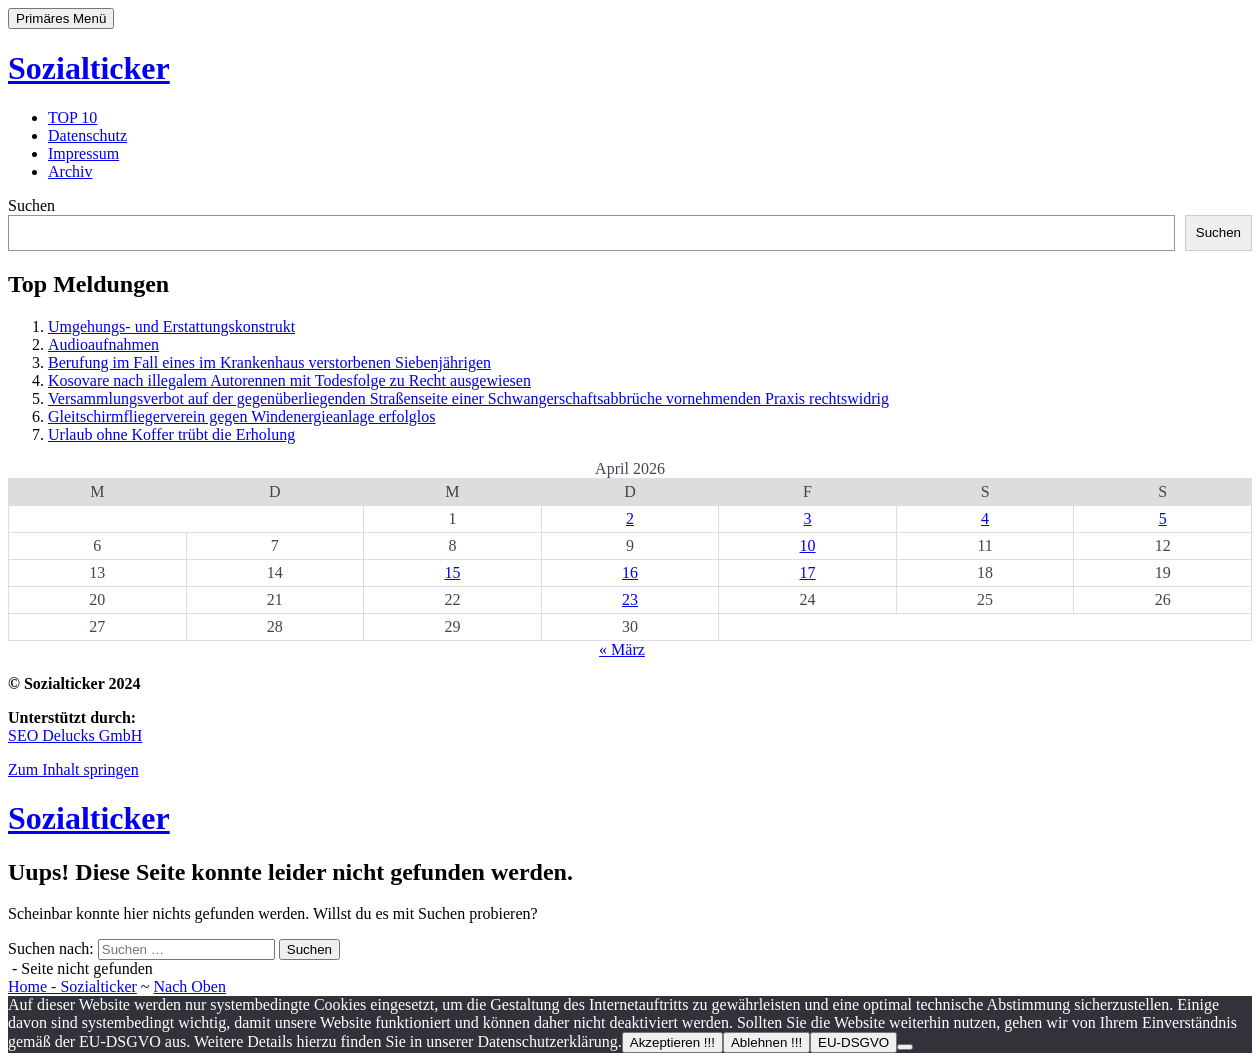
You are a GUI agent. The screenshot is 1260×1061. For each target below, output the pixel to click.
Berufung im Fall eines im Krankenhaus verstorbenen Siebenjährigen (269, 362)
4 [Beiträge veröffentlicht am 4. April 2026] (985, 518)
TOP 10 (72, 117)
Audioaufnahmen (103, 344)
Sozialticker (89, 68)
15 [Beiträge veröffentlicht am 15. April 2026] (452, 572)
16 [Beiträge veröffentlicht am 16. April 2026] (630, 572)
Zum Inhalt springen (73, 769)
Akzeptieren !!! (672, 1042)
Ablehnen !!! (766, 1042)
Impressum (83, 153)
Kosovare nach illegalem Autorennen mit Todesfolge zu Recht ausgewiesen (289, 380)
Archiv (70, 171)
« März (622, 649)
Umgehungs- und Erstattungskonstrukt (171, 326)
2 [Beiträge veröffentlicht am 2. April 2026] (630, 518)
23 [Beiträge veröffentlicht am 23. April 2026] (630, 599)
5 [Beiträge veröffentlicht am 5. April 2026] (1163, 518)
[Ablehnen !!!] (905, 1047)
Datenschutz (87, 135)
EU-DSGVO (853, 1042)
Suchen (31, 205)
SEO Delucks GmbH (75, 735)
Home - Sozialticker (72, 986)
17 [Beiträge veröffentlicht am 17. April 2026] (808, 572)
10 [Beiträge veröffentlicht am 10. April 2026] (808, 545)
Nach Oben (190, 986)
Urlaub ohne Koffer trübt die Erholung (171, 434)
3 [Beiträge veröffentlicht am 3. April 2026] (808, 518)
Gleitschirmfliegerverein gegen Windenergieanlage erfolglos (242, 416)
